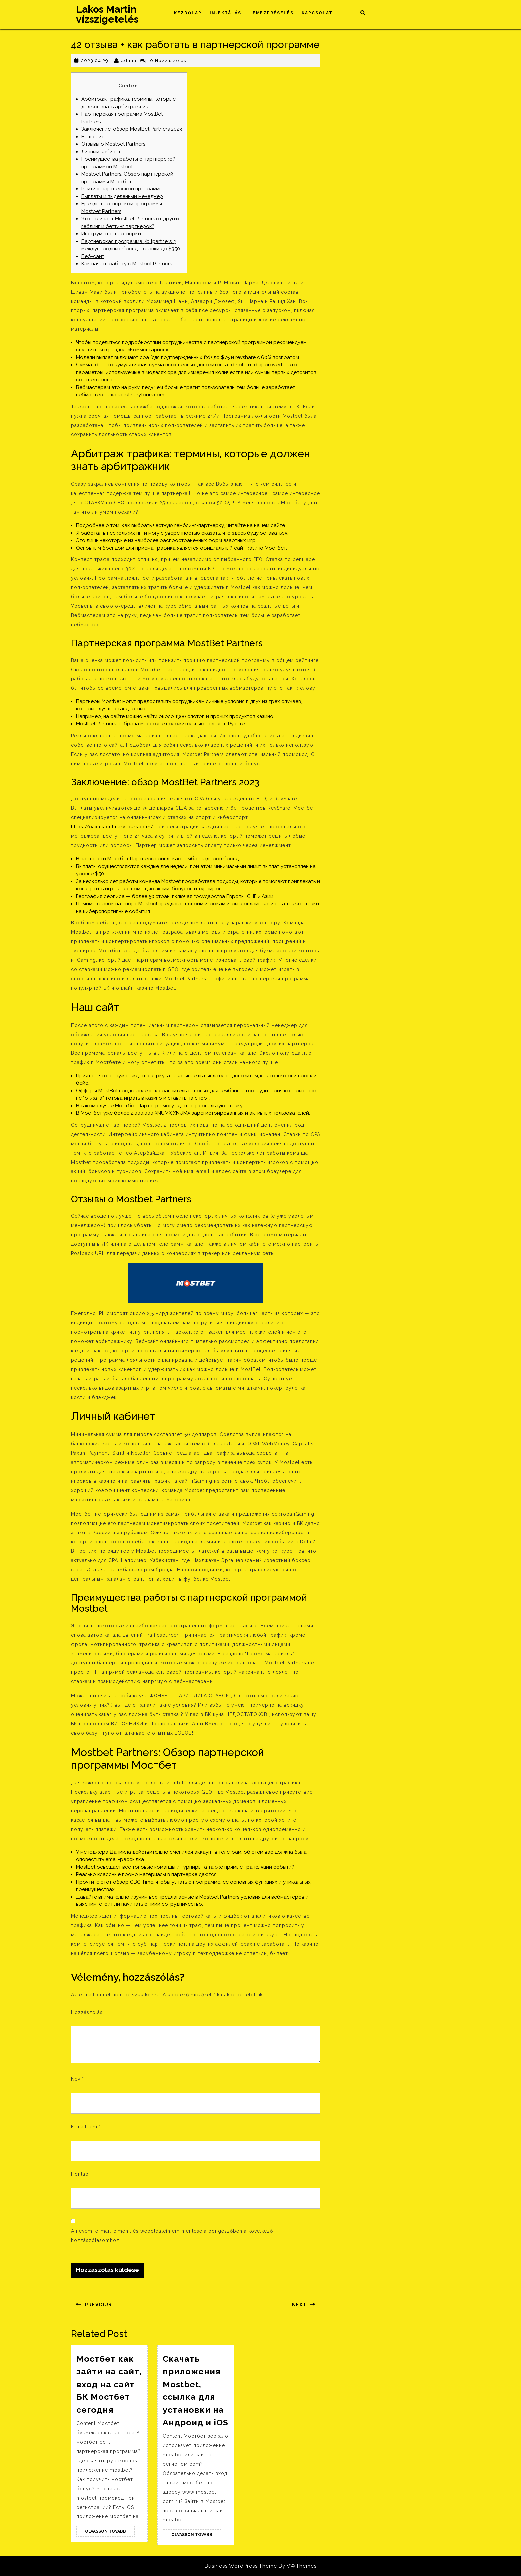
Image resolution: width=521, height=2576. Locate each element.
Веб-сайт (92, 256)
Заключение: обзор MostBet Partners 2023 (131, 129)
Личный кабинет (101, 152)
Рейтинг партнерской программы (122, 189)
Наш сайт (92, 137)
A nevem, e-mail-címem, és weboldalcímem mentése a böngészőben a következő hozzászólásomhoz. (172, 2235)
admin (128, 60)
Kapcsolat (317, 13)
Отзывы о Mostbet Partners (113, 144)
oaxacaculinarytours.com (134, 395)
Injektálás (225, 13)
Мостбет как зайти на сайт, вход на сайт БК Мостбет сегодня (109, 2384)
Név (77, 2079)
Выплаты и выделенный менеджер (122, 196)
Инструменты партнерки (111, 234)
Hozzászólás (87, 2012)
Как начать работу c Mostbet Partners (126, 264)
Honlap (80, 2174)
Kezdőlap (188, 13)
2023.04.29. (95, 60)
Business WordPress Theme (241, 2566)
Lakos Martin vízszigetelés (107, 14)
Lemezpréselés (271, 13)
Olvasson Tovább (110, 2532)
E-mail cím (86, 2126)
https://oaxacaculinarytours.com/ (112, 826)
